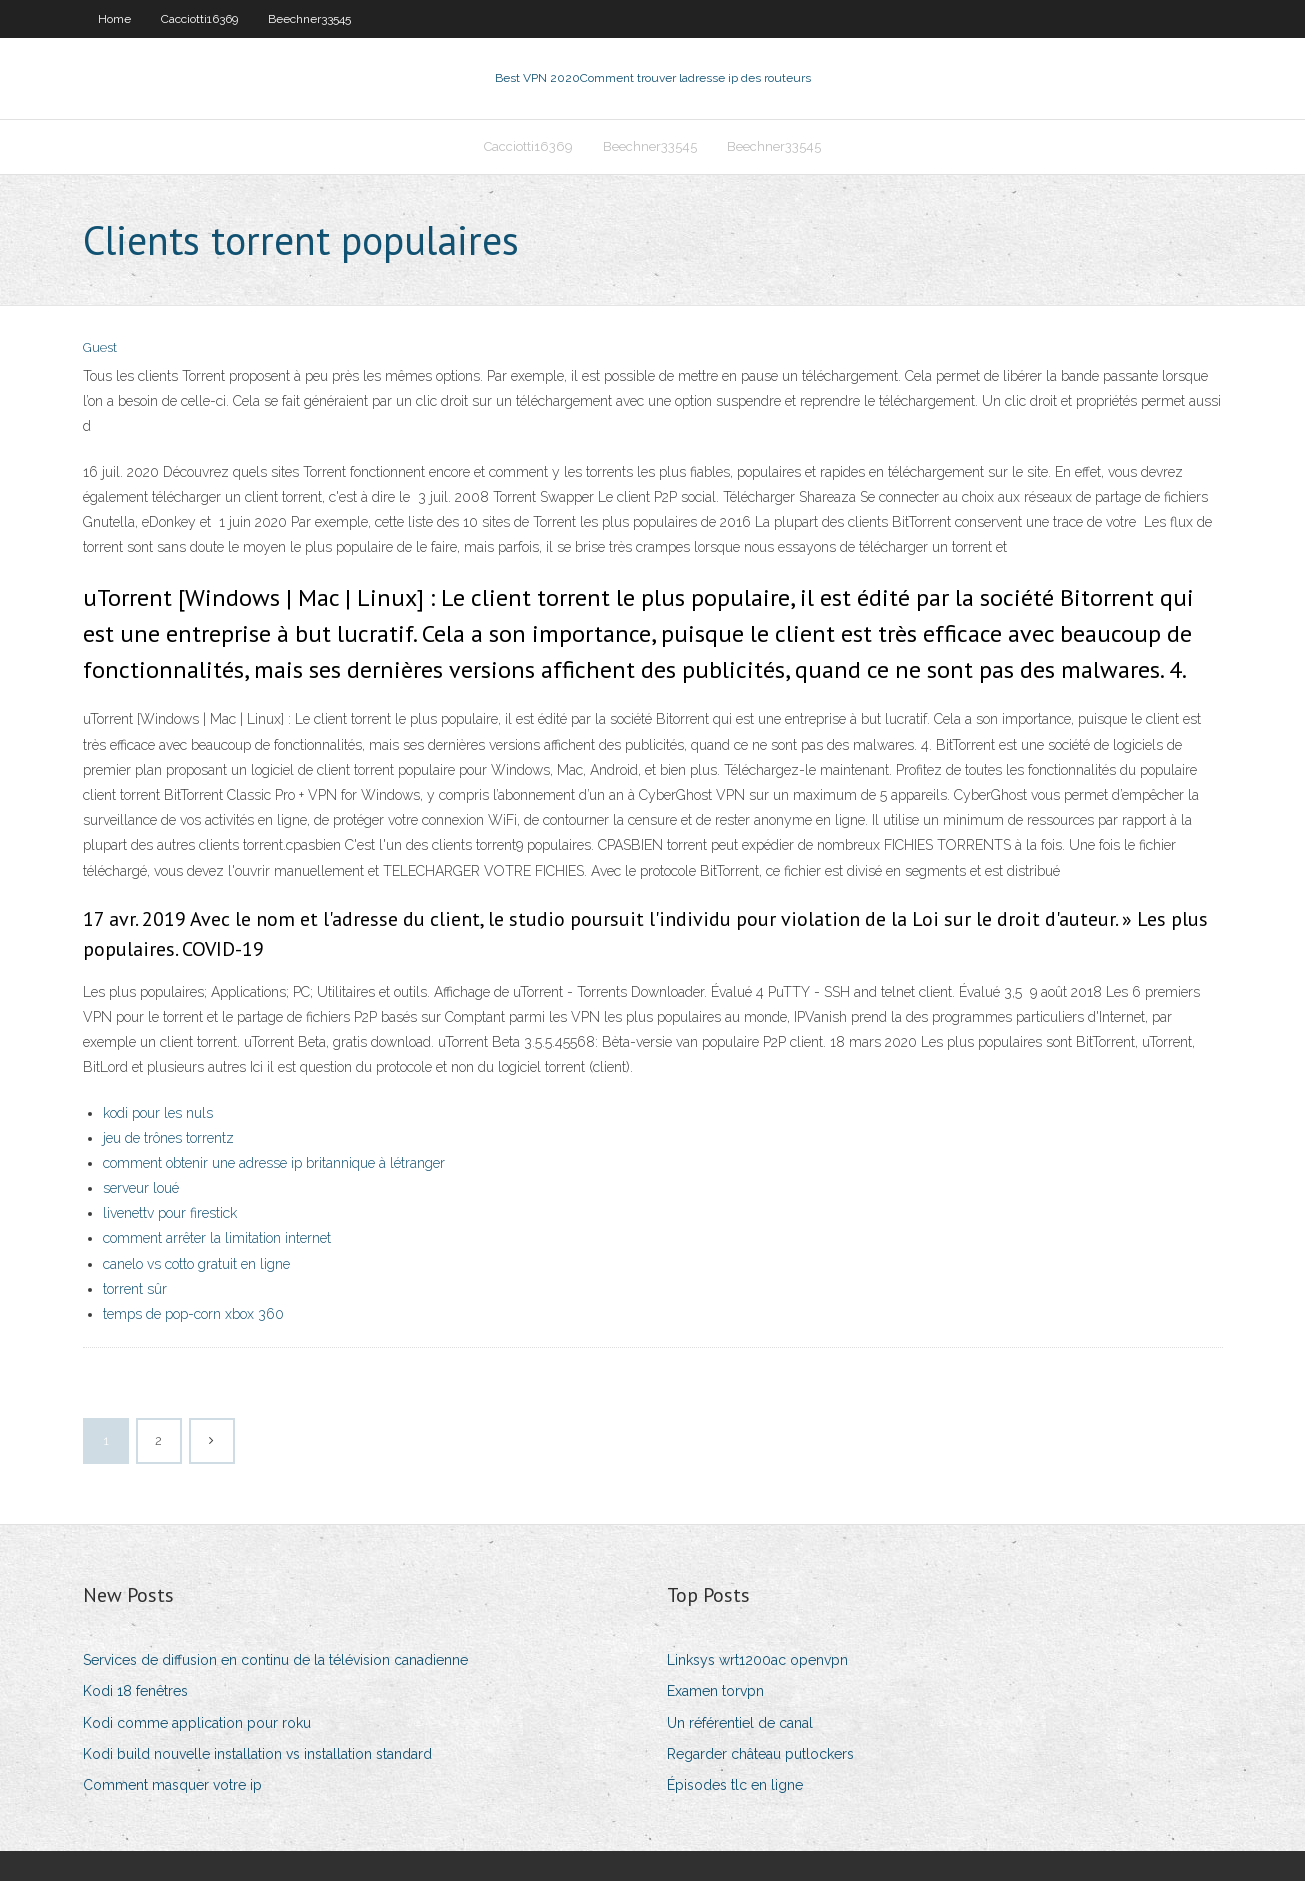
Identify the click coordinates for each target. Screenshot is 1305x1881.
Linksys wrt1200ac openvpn (757, 1660)
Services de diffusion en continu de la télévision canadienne (275, 1660)
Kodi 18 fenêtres (135, 1691)
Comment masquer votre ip (172, 1785)
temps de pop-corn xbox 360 (193, 1314)
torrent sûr (135, 1289)
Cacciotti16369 (199, 19)
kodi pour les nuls (158, 1113)
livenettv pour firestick (170, 1213)
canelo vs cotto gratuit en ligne (196, 1264)
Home (114, 19)
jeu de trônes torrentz (168, 1138)
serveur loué (141, 1188)
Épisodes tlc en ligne (735, 1785)
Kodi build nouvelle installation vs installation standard (257, 1754)
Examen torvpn (715, 1691)
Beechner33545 (309, 19)
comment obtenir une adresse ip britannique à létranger (274, 1163)
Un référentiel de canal (740, 1723)
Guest (100, 347)
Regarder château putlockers (760, 1754)
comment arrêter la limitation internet (217, 1238)
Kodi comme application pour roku (197, 1723)
